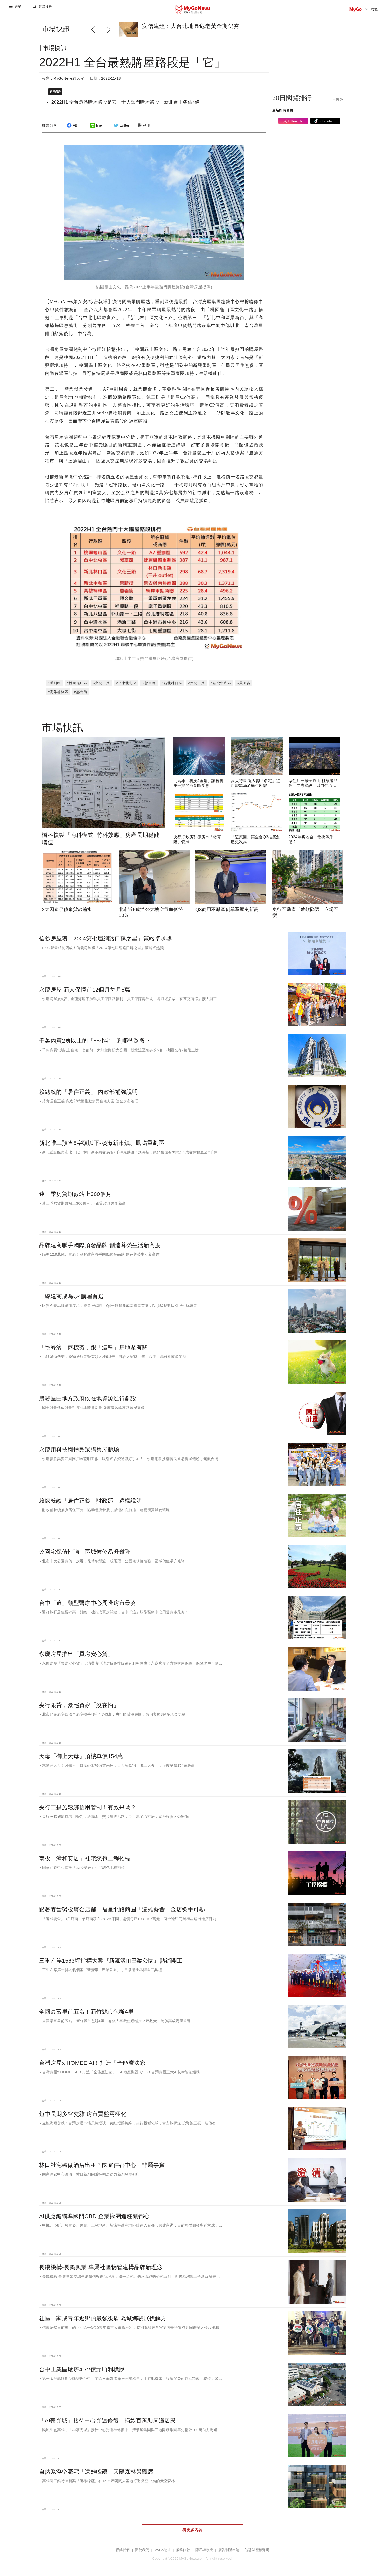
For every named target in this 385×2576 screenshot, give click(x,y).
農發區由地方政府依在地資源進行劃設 (87, 1395)
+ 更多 (338, 103)
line (95, 129)
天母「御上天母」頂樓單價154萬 (81, 1753)
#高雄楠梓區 (58, 688)
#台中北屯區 (126, 680)
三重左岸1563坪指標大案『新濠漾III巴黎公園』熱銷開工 (110, 1957)
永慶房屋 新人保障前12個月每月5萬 (84, 986)
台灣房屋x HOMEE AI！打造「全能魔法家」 (95, 2059)
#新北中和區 (221, 680)
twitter (120, 129)
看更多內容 (192, 2526)
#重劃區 (54, 680)
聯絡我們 (123, 2546)
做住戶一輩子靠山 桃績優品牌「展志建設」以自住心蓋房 (313, 782)
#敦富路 (149, 680)
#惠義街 (80, 688)
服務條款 (183, 2546)
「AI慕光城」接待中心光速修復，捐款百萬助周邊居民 (107, 2417)
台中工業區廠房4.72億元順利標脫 (81, 2366)
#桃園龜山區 (77, 680)
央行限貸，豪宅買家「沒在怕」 (79, 1701)
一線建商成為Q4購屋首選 (71, 1293)
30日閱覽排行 (292, 102)
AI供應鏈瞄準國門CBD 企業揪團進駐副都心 (94, 2212)
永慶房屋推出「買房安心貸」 (76, 1650)
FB (71, 129)
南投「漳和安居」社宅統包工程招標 (84, 1855)
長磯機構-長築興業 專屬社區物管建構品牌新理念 (101, 2264)
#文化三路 (196, 680)
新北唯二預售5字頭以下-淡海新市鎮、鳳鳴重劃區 (101, 1139)
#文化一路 (101, 680)
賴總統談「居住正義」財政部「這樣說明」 (93, 1497)
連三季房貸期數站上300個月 (75, 1190)
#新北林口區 (172, 680)
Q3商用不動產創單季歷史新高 (227, 906)
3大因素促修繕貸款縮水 (67, 906)
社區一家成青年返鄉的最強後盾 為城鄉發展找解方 (102, 2315)
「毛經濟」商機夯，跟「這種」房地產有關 (93, 1344)
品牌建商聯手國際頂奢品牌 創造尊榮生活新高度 (100, 1241)
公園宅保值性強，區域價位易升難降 (84, 1548)
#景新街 (243, 680)
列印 (143, 129)
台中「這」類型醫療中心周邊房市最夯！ (90, 1599)
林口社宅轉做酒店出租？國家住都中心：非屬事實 (102, 2161)
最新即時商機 (282, 114)
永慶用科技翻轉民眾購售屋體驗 (79, 1446)
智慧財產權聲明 (257, 2546)
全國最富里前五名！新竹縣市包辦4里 (86, 2008)
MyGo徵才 (162, 2546)
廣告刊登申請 (228, 2546)
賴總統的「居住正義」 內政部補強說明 (88, 1088)
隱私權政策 (204, 2546)
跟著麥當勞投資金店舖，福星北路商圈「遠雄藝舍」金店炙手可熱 (122, 1906)
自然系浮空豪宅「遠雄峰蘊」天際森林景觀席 (96, 2468)
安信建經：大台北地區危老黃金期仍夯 (190, 26)
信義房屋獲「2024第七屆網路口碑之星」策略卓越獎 (105, 935)
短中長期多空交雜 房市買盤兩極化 (82, 2110)
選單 (18, 9)
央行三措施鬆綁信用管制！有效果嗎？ (87, 1804)
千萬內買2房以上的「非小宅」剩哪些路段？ (95, 1037)
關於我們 (142, 2546)
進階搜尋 (45, 9)
